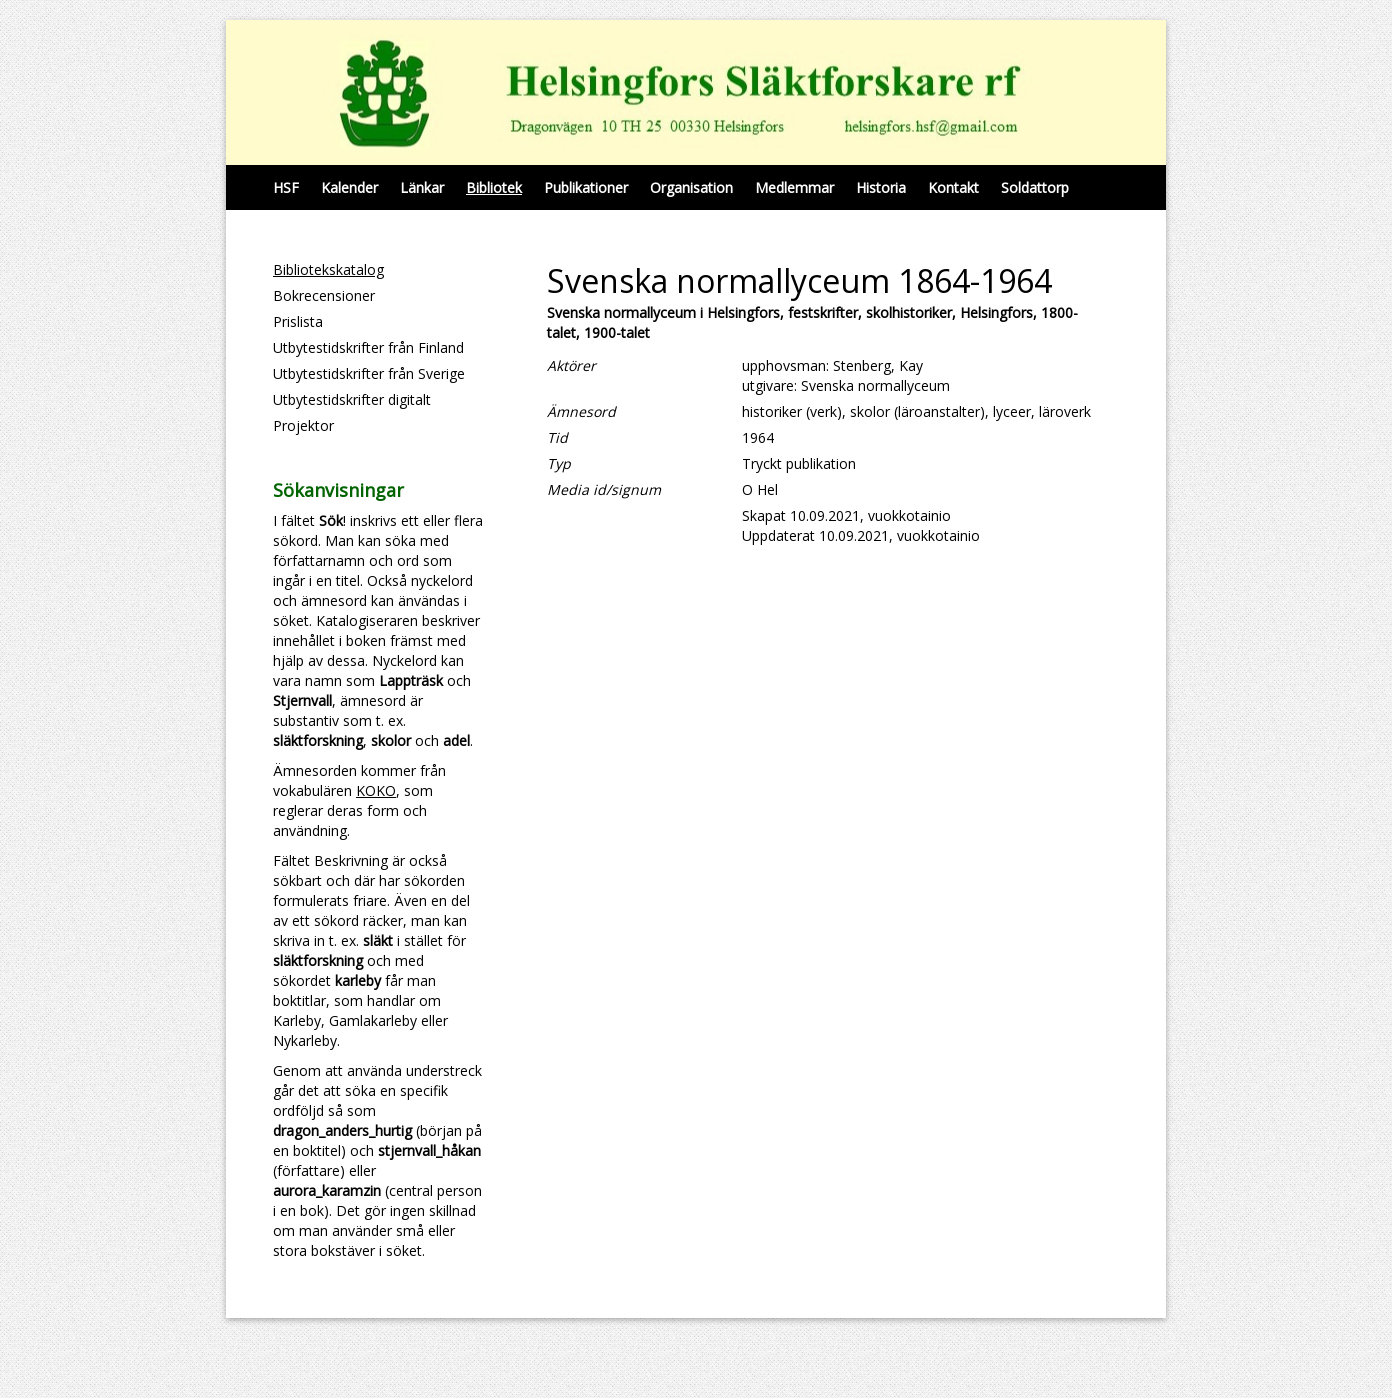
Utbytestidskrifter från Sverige (369, 373)
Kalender (349, 187)
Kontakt (953, 187)
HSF (286, 187)
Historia (881, 187)
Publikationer (586, 187)
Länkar (422, 187)
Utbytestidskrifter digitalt (352, 399)
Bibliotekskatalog (328, 269)
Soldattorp (1035, 187)
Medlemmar (794, 187)
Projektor (303, 425)
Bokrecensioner (324, 295)
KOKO (376, 790)
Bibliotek (494, 187)
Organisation (691, 187)
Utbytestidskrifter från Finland (368, 347)
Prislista (298, 321)
